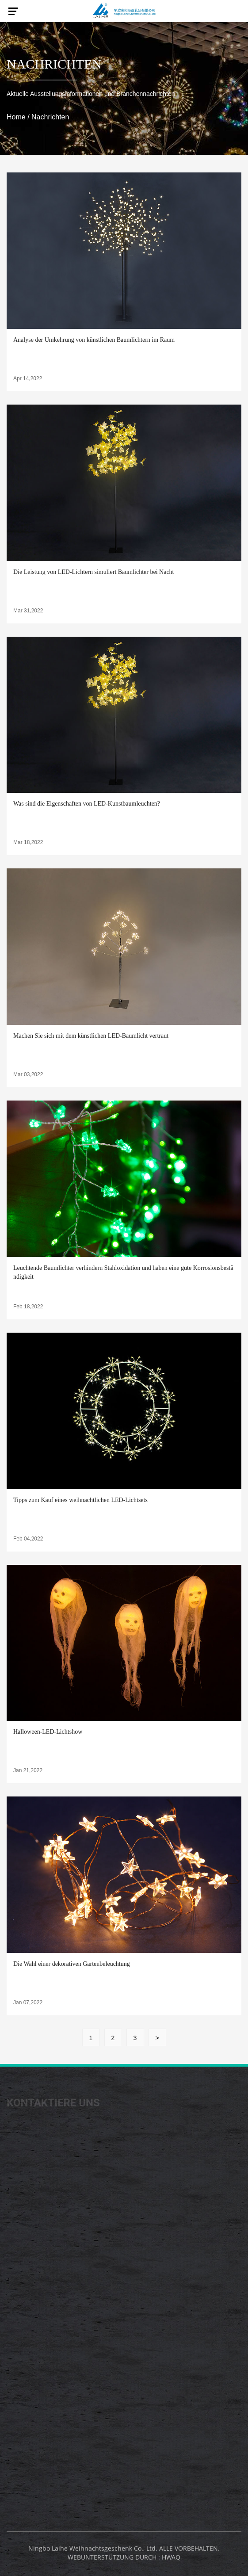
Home (16, 117)
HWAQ (171, 2560)
